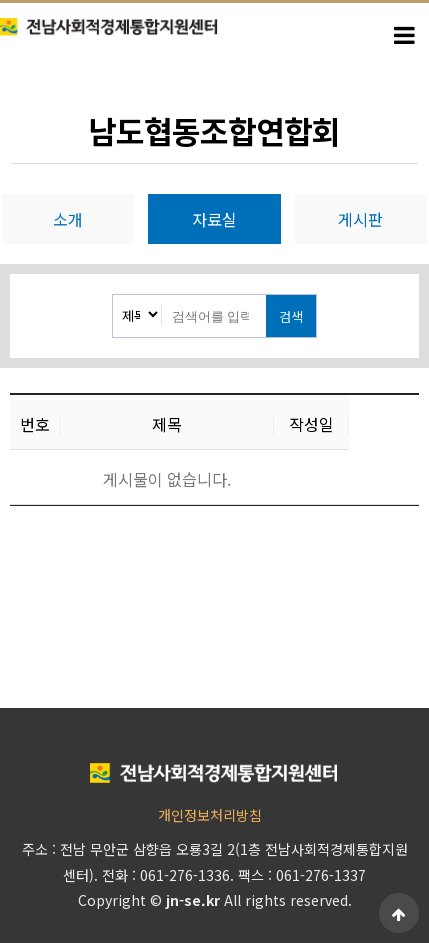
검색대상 (113, 295)
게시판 (360, 219)
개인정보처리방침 (210, 815)
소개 (68, 219)
